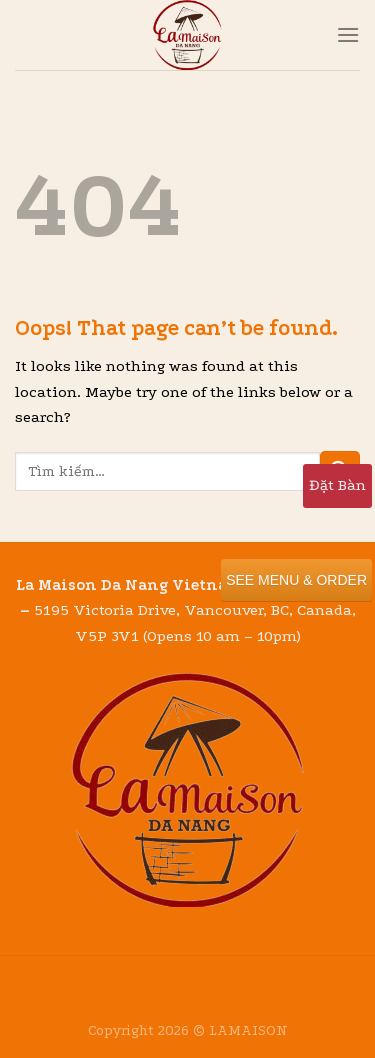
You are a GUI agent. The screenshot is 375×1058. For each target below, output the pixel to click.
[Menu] (348, 34)
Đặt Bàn (337, 485)
